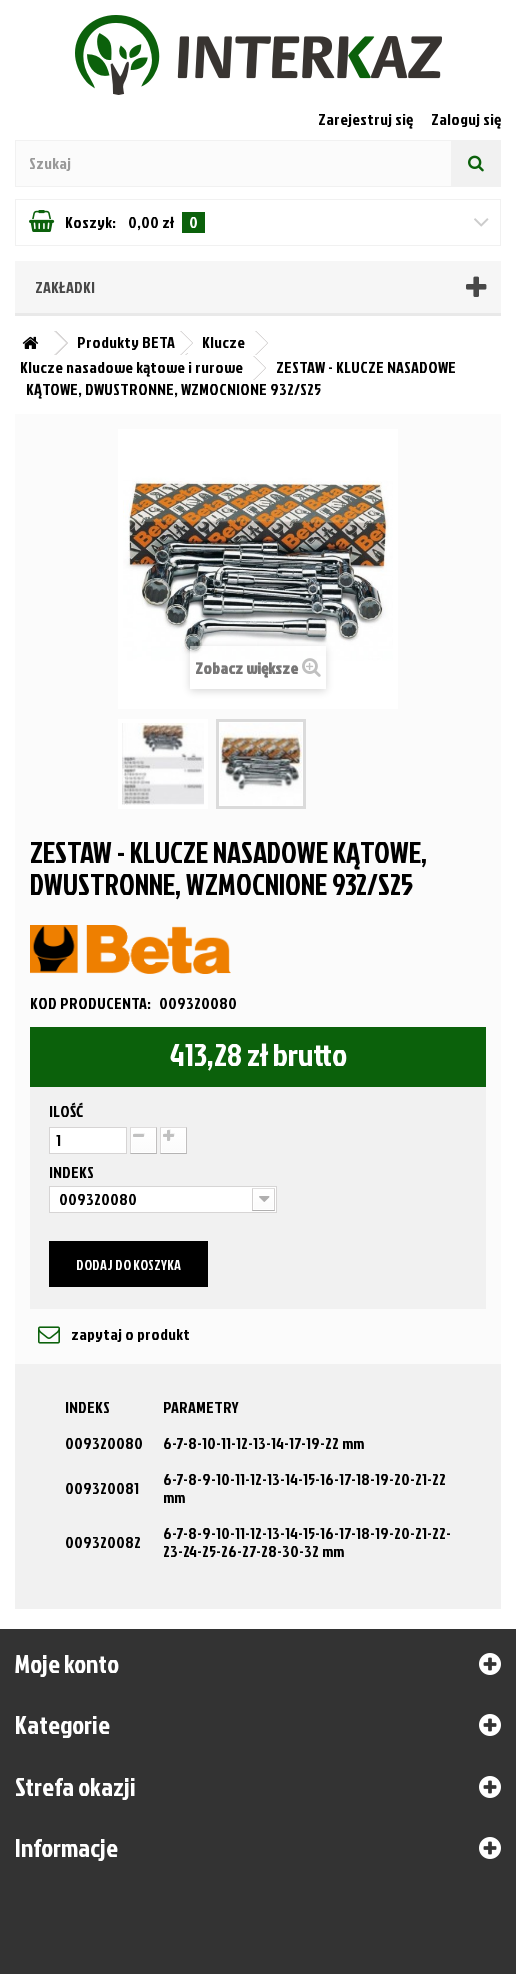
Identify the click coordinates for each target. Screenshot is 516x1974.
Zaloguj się (466, 119)
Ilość (66, 1111)
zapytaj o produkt (129, 1334)
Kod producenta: (90, 1003)
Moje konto (67, 1663)
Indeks (73, 1172)
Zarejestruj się (367, 119)
